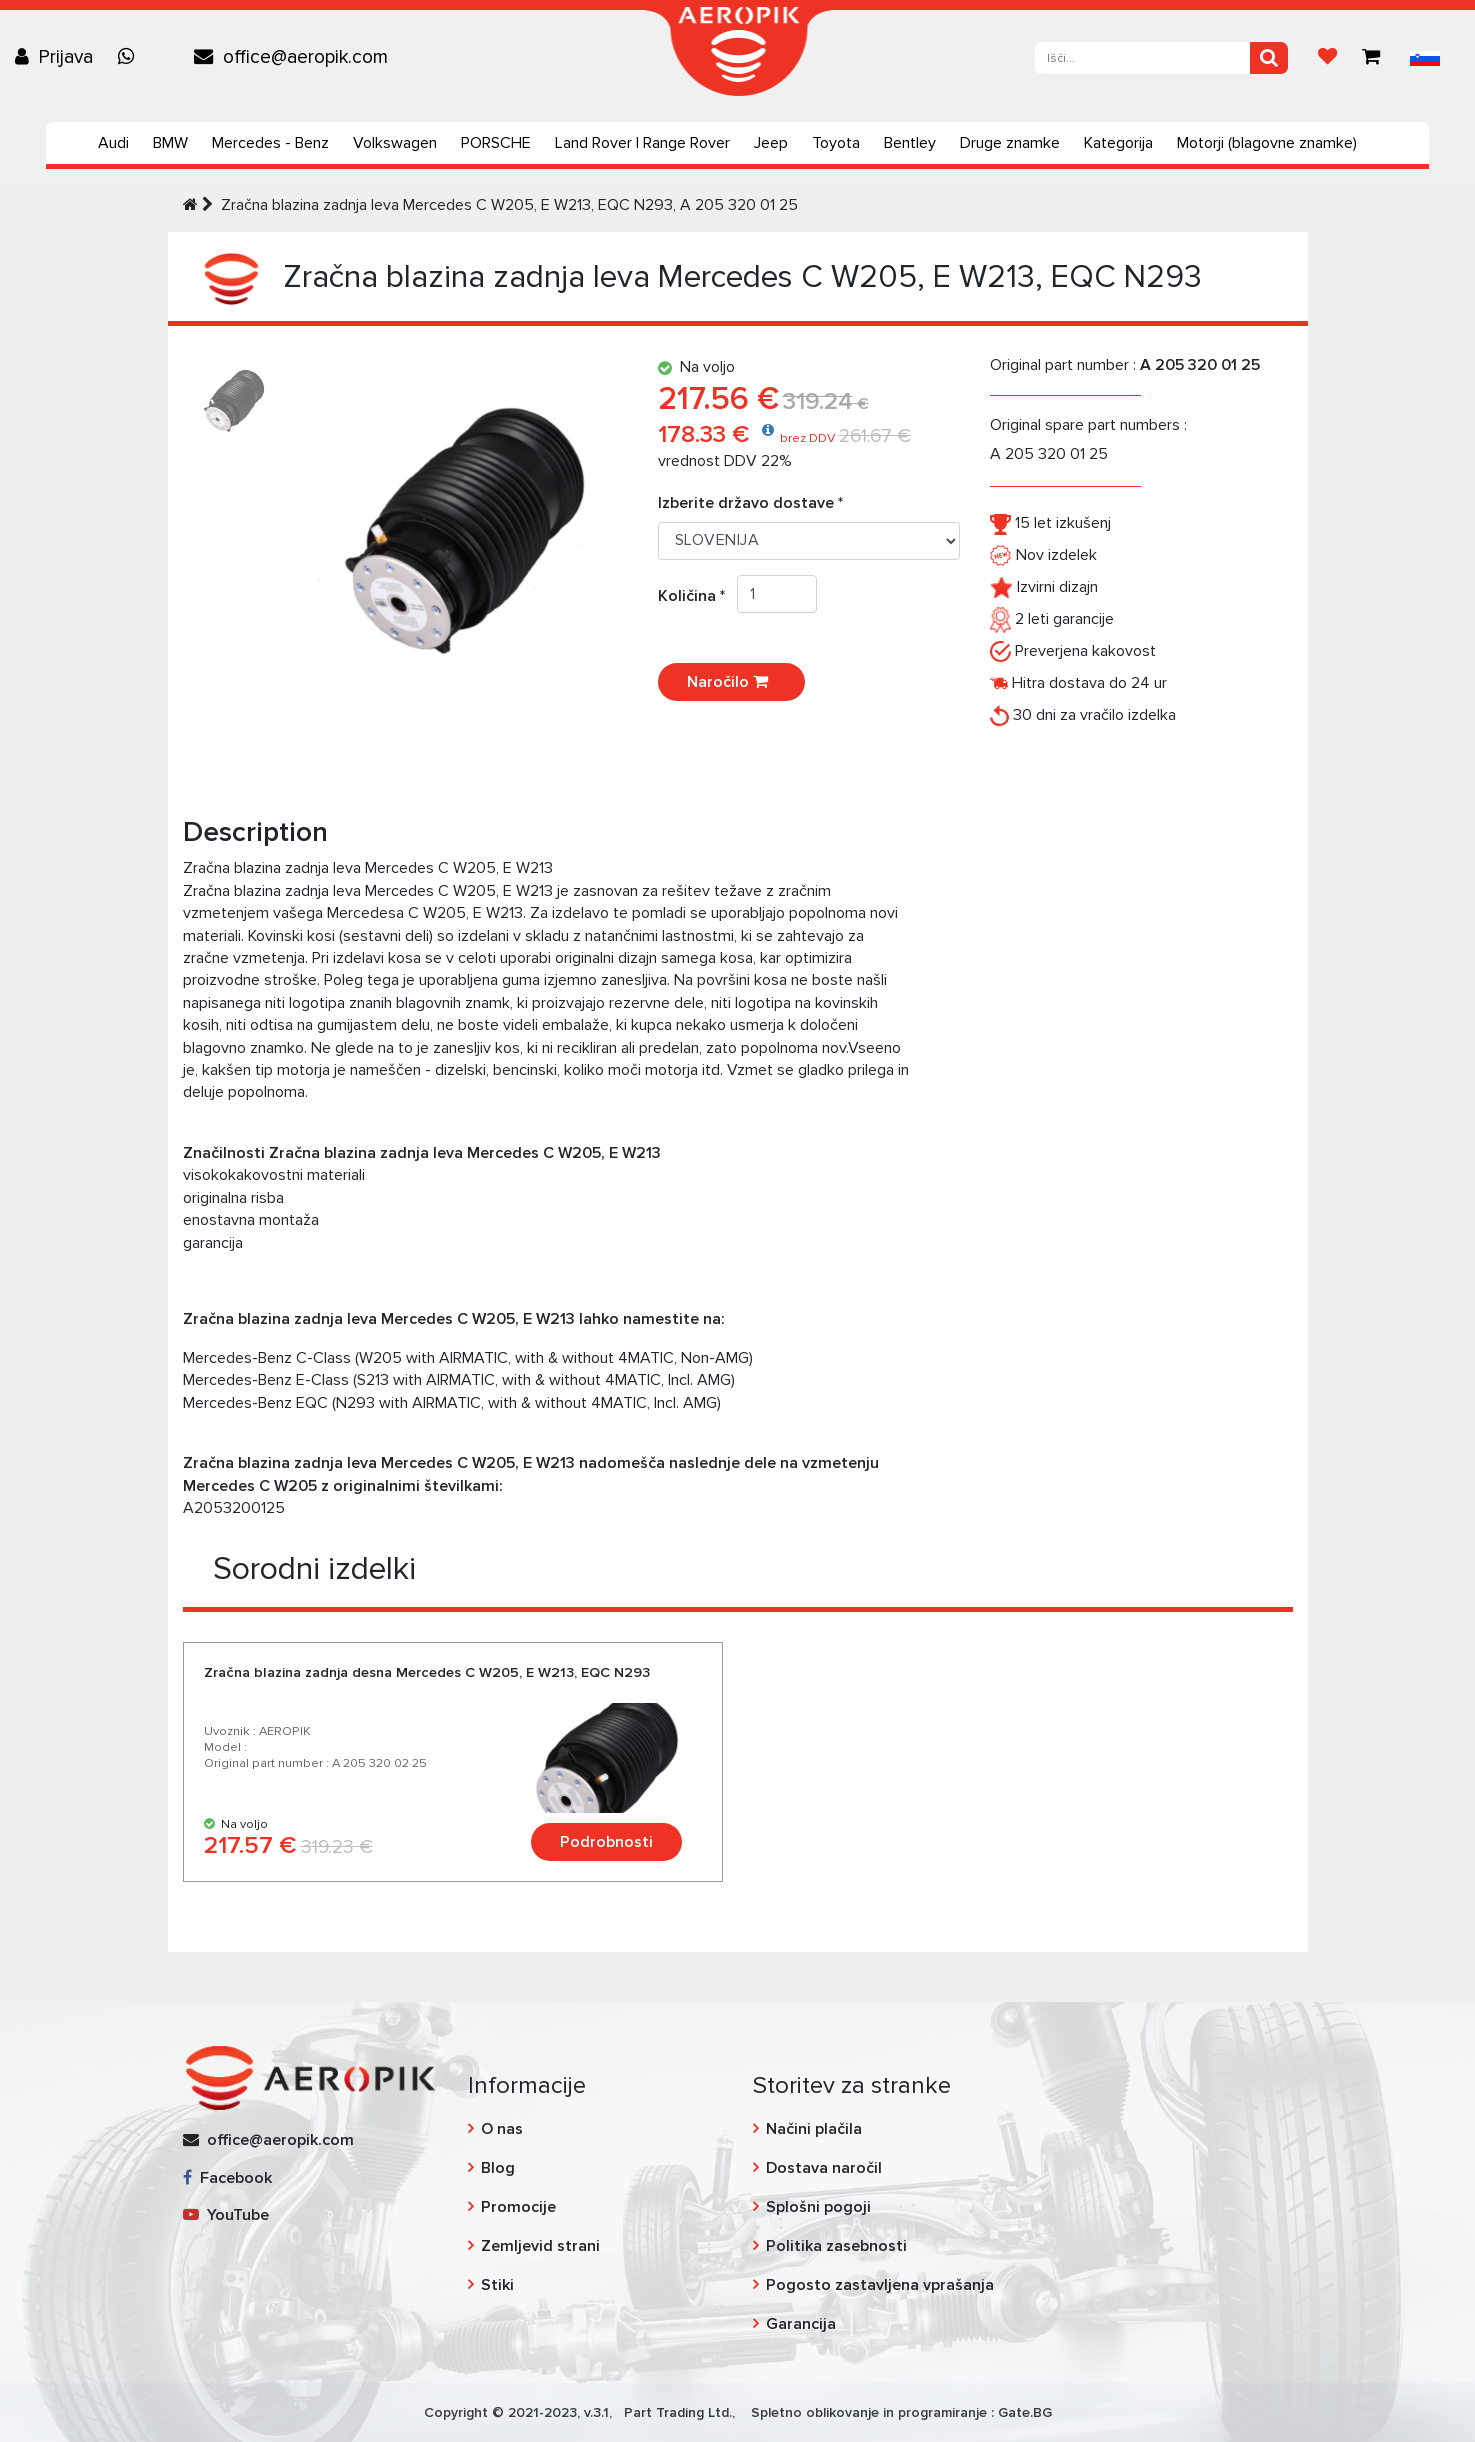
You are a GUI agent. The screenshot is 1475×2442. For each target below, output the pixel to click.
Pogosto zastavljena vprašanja (880, 2285)
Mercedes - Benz (270, 143)
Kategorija (1118, 143)
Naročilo (731, 682)
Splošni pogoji (818, 2207)
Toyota (836, 143)
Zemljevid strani (540, 2246)
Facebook (227, 2178)
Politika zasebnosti (836, 2246)
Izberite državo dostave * (750, 503)
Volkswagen (395, 143)
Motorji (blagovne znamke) (1267, 143)
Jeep (771, 143)
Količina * (697, 596)
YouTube (226, 2215)
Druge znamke (1010, 143)
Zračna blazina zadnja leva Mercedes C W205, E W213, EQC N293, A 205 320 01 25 (509, 205)
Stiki (497, 2285)
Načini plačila (814, 2129)
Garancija (801, 2324)
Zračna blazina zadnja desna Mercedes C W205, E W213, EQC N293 (427, 1672)
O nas (502, 2129)
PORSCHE (496, 143)
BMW (170, 143)
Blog (498, 2168)
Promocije (518, 2207)
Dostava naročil (824, 2168)
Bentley (910, 143)
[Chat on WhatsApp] (131, 57)
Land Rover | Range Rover (642, 143)
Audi (113, 143)
